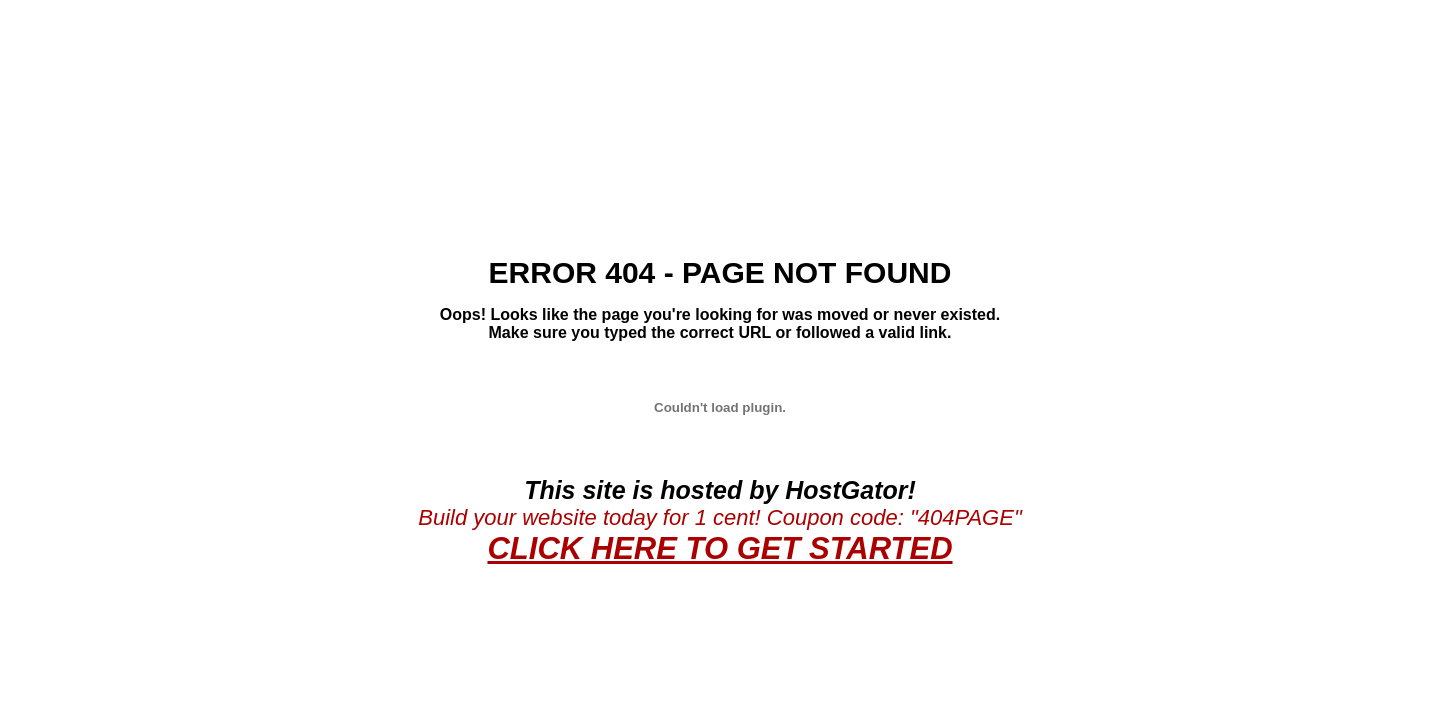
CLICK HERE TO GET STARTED (719, 548)
